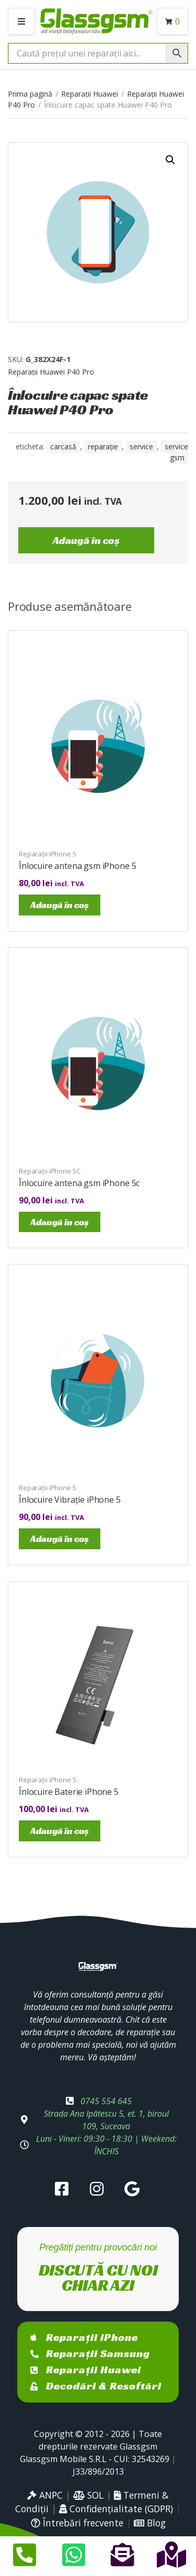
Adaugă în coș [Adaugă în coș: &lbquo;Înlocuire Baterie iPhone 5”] (59, 1831)
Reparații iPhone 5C (49, 1171)
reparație (103, 446)
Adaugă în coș (86, 540)
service (141, 446)
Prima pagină (30, 94)
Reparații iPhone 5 (47, 853)
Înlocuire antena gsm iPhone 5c (79, 1183)
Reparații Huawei (89, 94)
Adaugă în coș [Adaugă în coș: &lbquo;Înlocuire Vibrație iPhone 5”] (59, 1539)
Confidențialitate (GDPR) (116, 2508)
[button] (170, 159)
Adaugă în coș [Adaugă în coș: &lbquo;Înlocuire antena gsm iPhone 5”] (59, 905)
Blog (150, 2522)
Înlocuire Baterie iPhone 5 (69, 1791)
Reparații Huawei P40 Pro (51, 372)
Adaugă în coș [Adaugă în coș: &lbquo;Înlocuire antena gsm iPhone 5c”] (59, 1222)
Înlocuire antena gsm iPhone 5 (77, 866)
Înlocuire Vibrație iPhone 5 (70, 1499)
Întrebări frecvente (77, 2522)
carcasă (63, 446)
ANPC (45, 2495)
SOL (88, 2495)
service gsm (176, 452)
